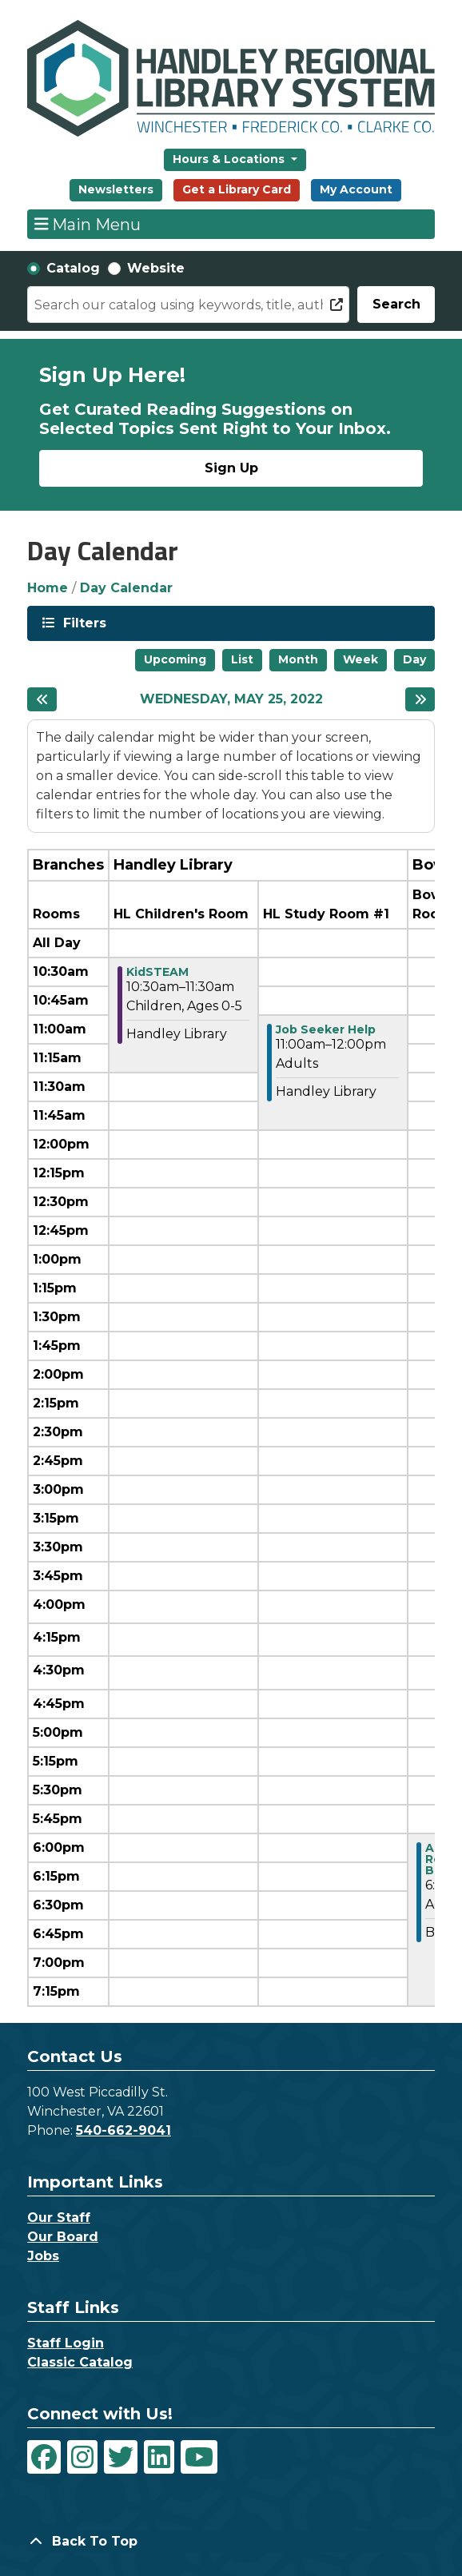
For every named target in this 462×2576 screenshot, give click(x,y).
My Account (356, 189)
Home (47, 587)
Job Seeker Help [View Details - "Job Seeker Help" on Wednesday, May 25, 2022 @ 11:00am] (326, 1029)
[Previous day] (42, 699)
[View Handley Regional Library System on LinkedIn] (159, 2457)
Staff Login (65, 2343)
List (242, 659)
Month (298, 659)
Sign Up (231, 468)
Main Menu (87, 223)
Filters (83, 622)
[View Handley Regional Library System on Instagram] (82, 2457)
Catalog (73, 268)
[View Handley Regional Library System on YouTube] (199, 2457)
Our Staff (58, 2217)
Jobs (43, 2255)
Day (414, 659)
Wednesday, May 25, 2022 (231, 699)
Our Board (62, 2236)
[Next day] (420, 699)
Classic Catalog (80, 2362)
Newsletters (115, 189)
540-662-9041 (123, 2130)
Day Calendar (126, 587)
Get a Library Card (236, 189)
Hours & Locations (230, 159)
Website (156, 268)
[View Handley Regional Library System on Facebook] (44, 2457)
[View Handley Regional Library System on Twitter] (120, 2457)
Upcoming (175, 659)
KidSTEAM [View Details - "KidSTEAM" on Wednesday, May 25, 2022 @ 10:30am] (157, 971)
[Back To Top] (231, 2541)
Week (360, 659)
